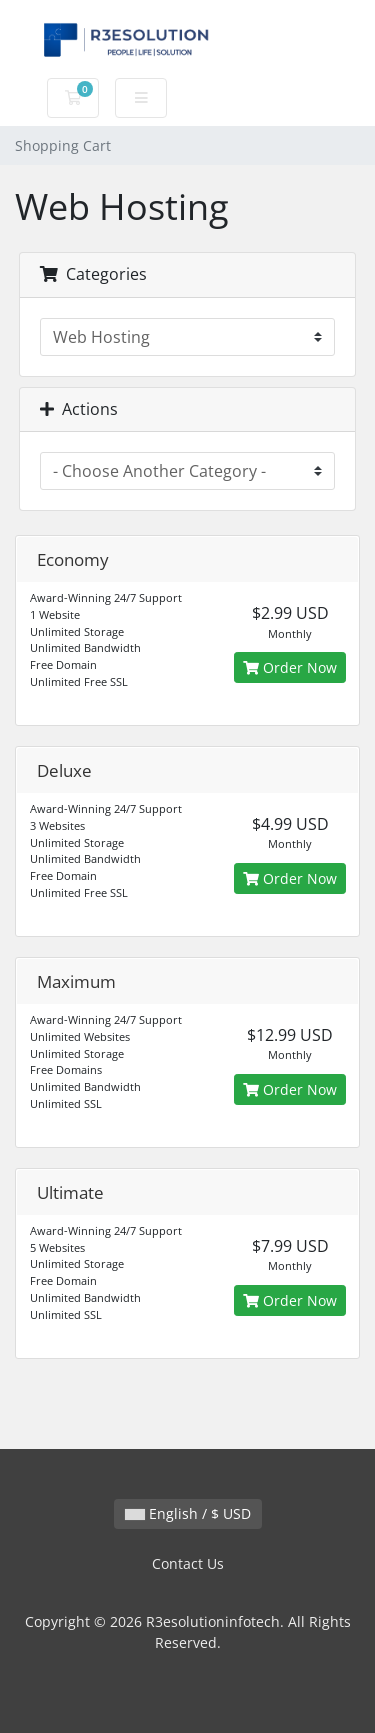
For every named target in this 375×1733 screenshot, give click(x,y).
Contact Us (188, 1563)
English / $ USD (188, 1513)
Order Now (290, 667)
